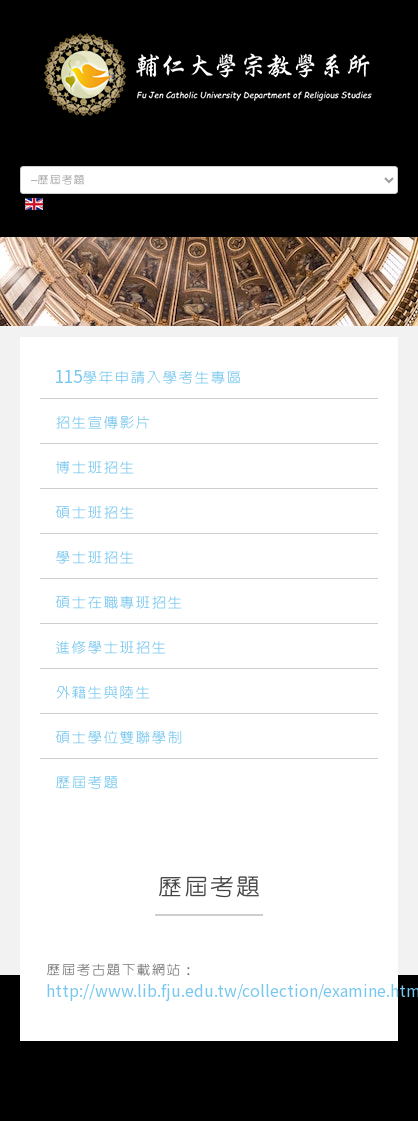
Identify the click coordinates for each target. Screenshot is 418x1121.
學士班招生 (95, 558)
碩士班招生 (95, 513)
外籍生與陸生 (103, 693)
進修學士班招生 (111, 648)
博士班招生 (95, 468)
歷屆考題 (87, 783)
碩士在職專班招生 (119, 603)
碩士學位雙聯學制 (119, 738)
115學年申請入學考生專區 (148, 378)
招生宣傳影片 (103, 423)
